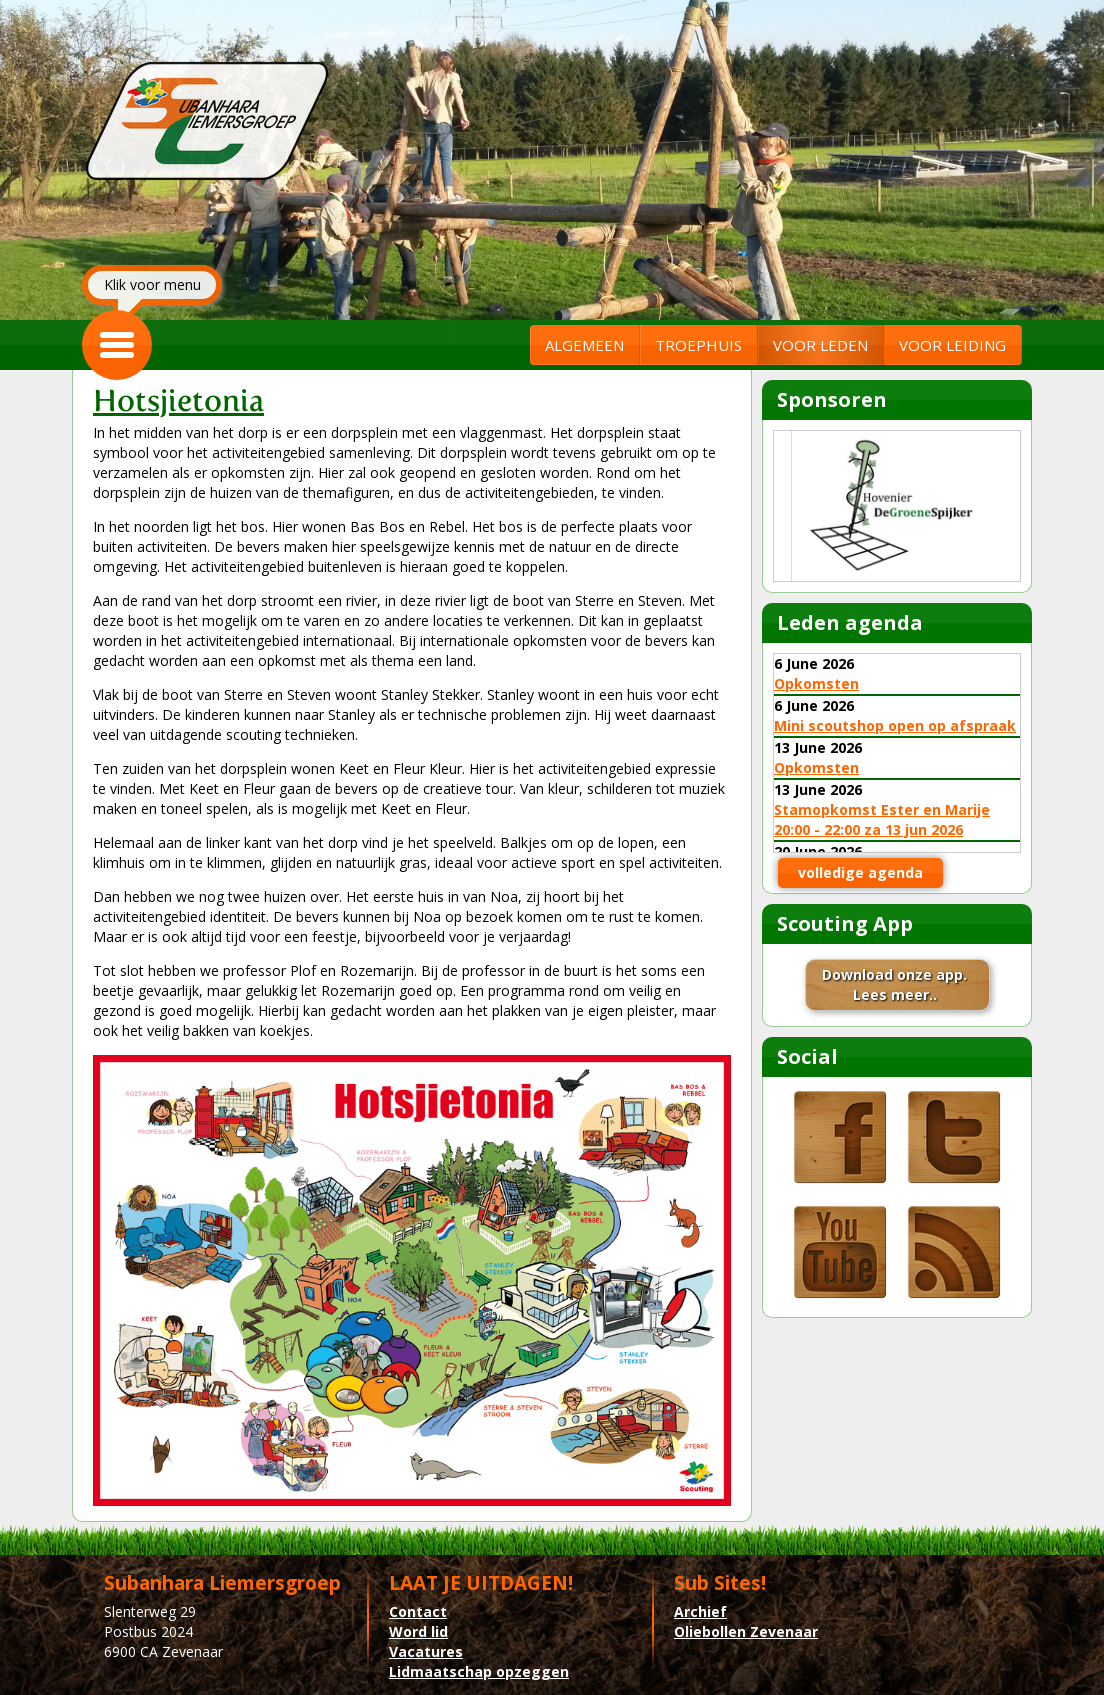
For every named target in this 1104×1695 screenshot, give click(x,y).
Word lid (418, 1631)
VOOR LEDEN (820, 345)
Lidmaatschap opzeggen (479, 1671)
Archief (700, 1611)
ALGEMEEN (584, 345)
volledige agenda (860, 872)
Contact (418, 1611)
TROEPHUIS (698, 345)
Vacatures (426, 1651)
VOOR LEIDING (952, 345)
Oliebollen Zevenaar (746, 1631)
